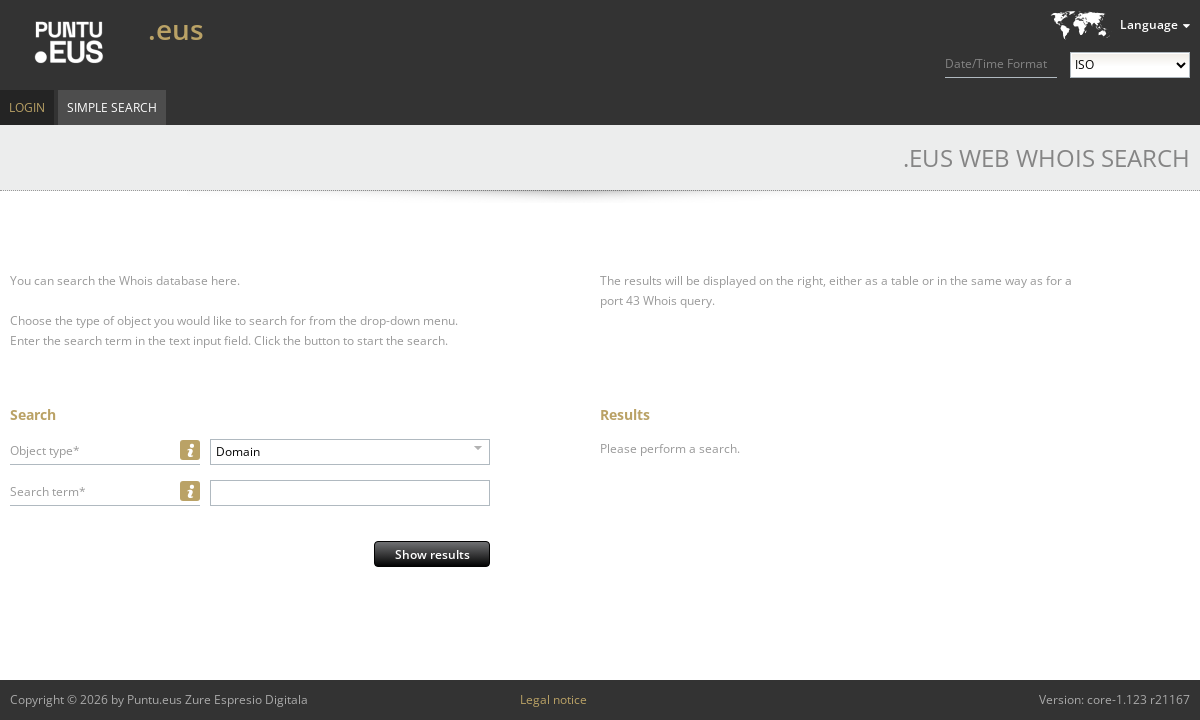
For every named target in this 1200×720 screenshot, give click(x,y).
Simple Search (112, 107)
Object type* (45, 450)
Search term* (48, 491)
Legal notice (553, 699)
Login (27, 107)
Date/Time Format (996, 63)
